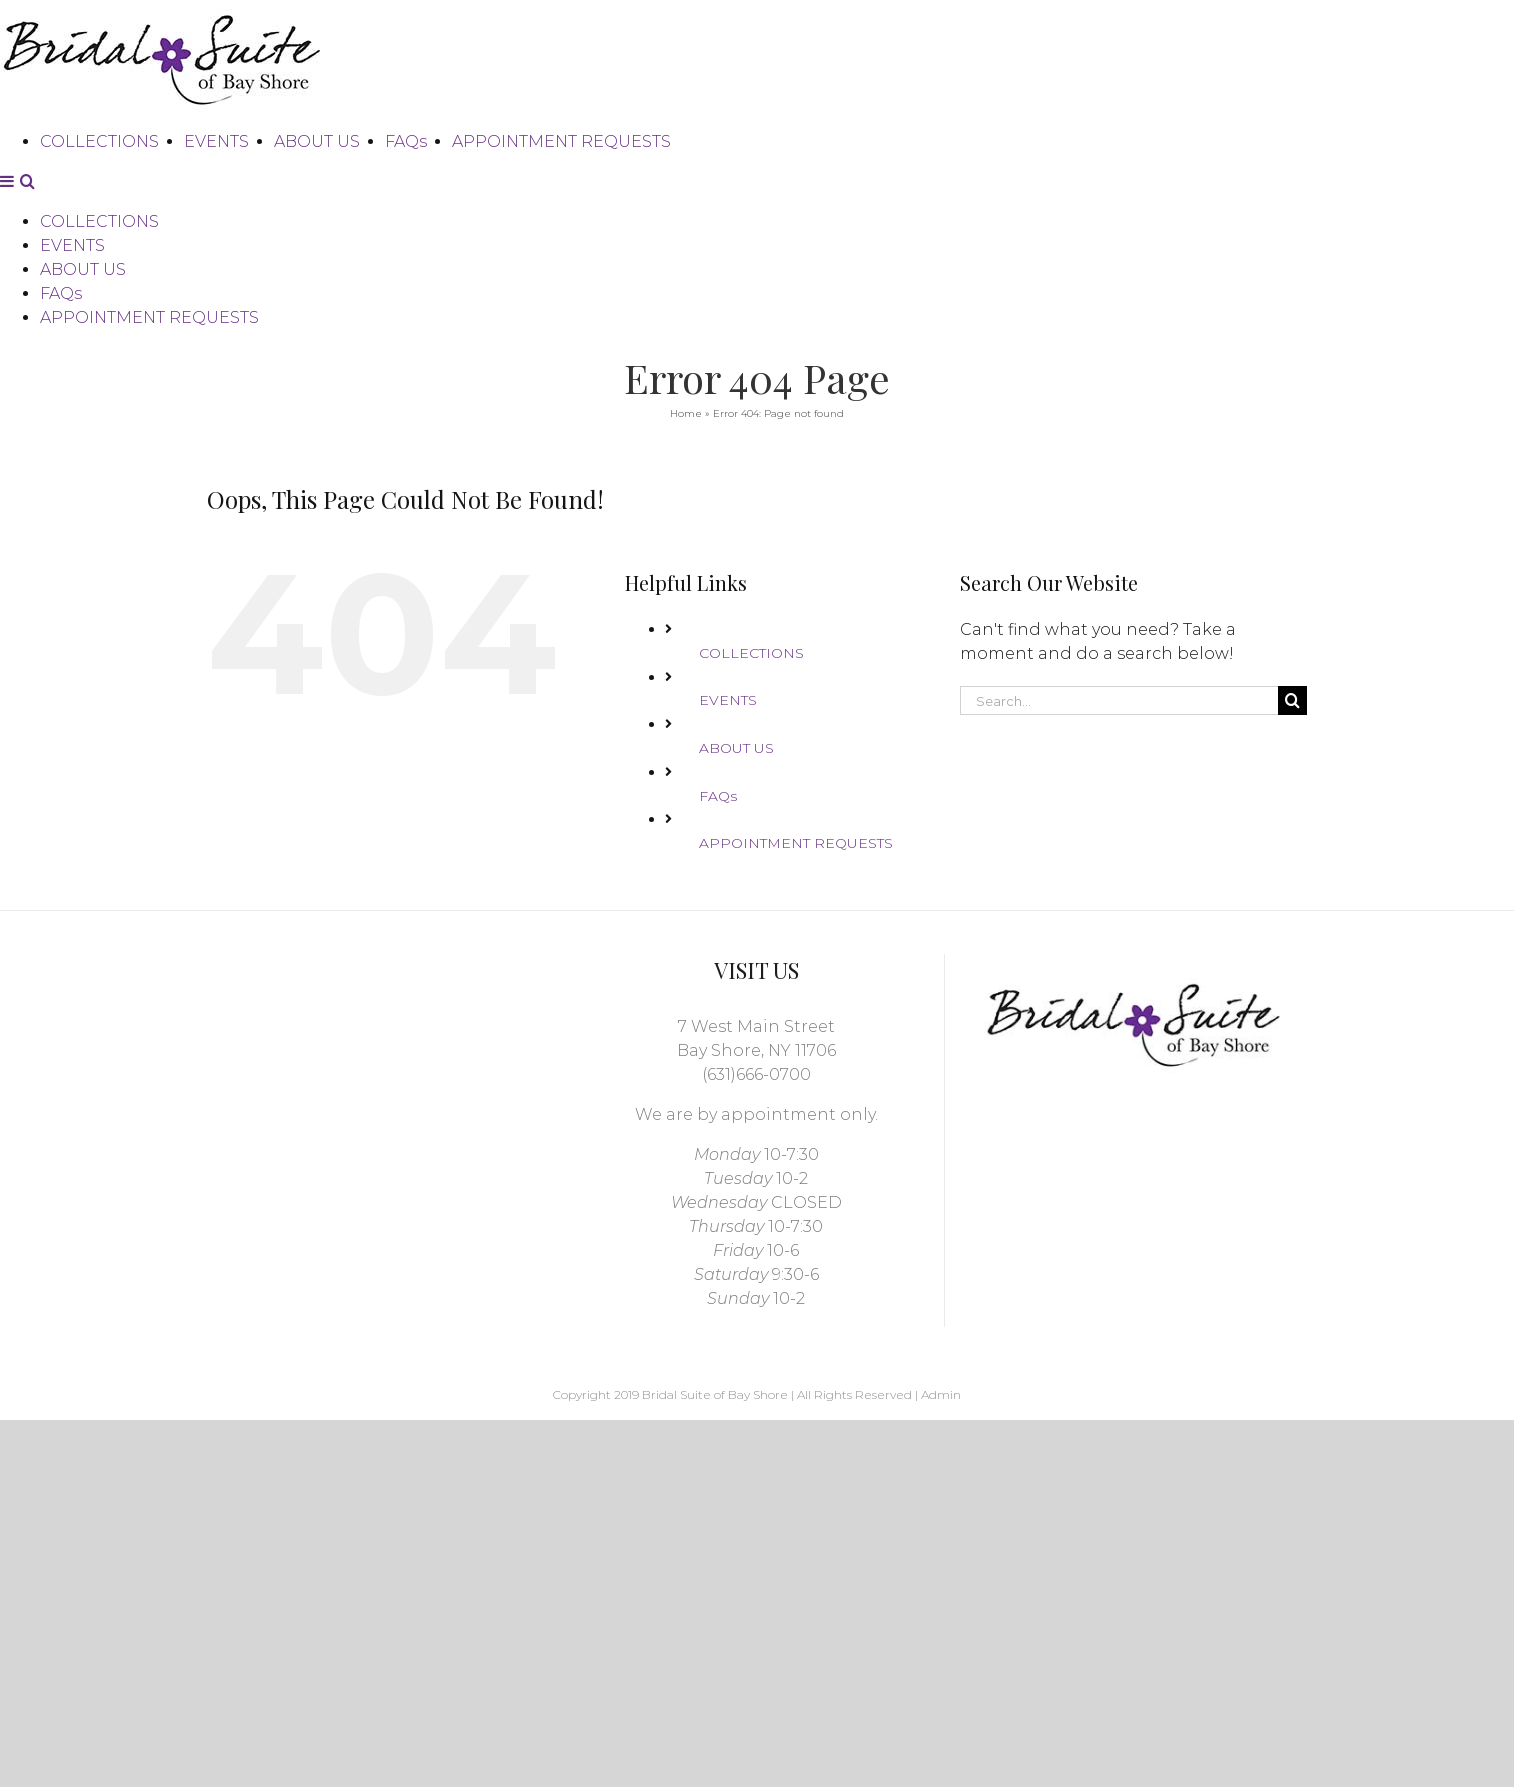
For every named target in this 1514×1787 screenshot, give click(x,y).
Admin (941, 1400)
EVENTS (728, 706)
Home (686, 419)
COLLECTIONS (751, 659)
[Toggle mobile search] (27, 357)
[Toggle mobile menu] (8, 357)
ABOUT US (736, 754)
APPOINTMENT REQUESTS (796, 849)
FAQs (718, 802)
